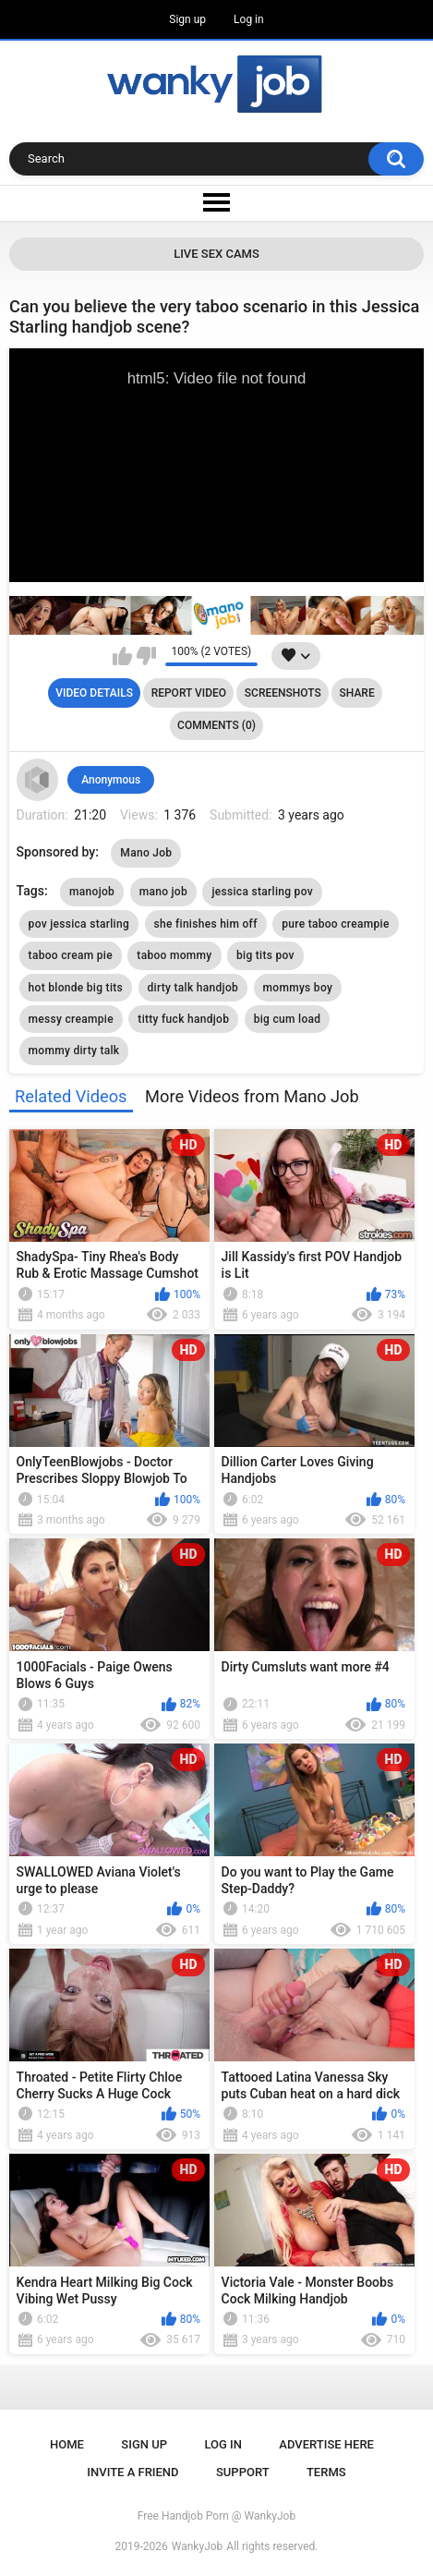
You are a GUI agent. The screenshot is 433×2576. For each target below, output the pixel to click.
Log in (249, 19)
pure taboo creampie (335, 923)
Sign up (187, 19)
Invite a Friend (132, 2472)
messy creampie (71, 1019)
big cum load (287, 1019)
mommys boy (298, 987)
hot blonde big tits (76, 987)
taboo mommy (174, 955)
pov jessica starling (79, 923)
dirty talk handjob (193, 987)
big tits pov (265, 955)
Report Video (188, 693)
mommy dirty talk (74, 1050)
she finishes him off (206, 923)
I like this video (122, 656)
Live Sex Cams (216, 254)
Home (67, 2444)
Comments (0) (216, 725)
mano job (163, 891)
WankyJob (197, 2546)
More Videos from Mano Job (252, 1096)
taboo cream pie (71, 955)
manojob (91, 891)
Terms (326, 2472)
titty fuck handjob (183, 1019)
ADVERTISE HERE (326, 2444)
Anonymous (110, 779)
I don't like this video (146, 656)
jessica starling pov (261, 891)
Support (243, 2472)
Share (357, 693)
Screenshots (283, 693)
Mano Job (146, 852)
